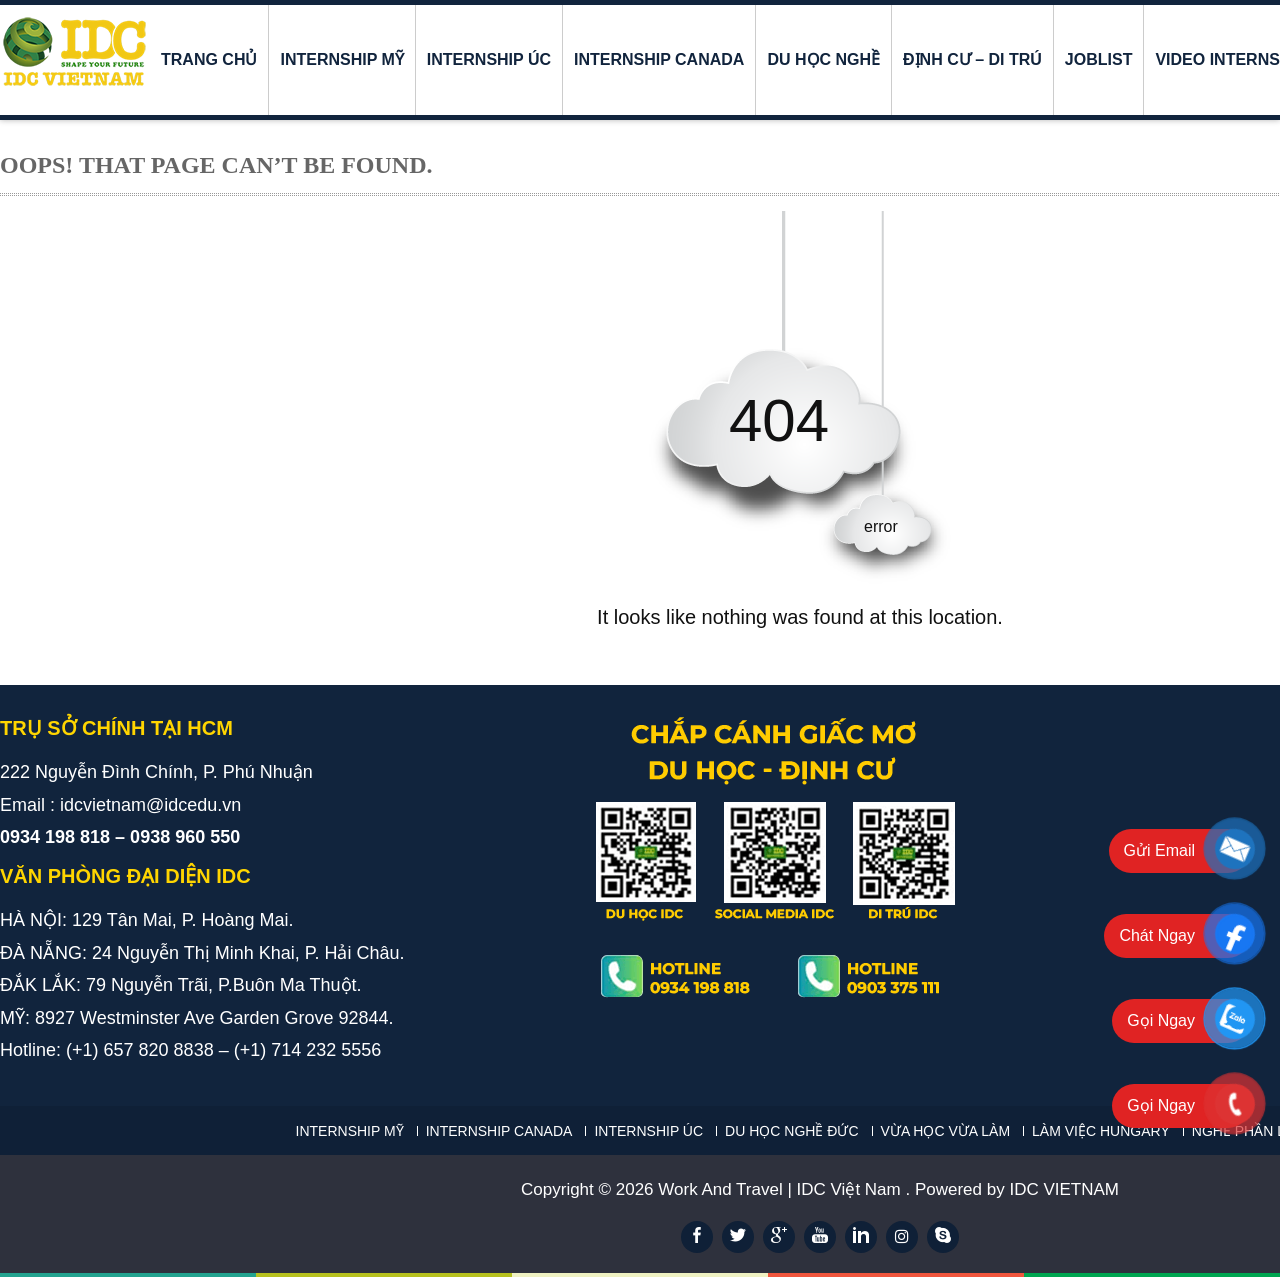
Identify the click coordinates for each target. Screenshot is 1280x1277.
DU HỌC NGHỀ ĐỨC (791, 1131)
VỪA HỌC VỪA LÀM (945, 1131)
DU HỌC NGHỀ (823, 59)
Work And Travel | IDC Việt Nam (781, 1189)
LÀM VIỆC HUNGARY (1101, 1131)
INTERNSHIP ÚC (489, 59)
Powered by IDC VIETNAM (1017, 1189)
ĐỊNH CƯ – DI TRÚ (972, 59)
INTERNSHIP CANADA (659, 59)
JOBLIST (1099, 59)
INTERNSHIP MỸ (341, 59)
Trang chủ (209, 59)
